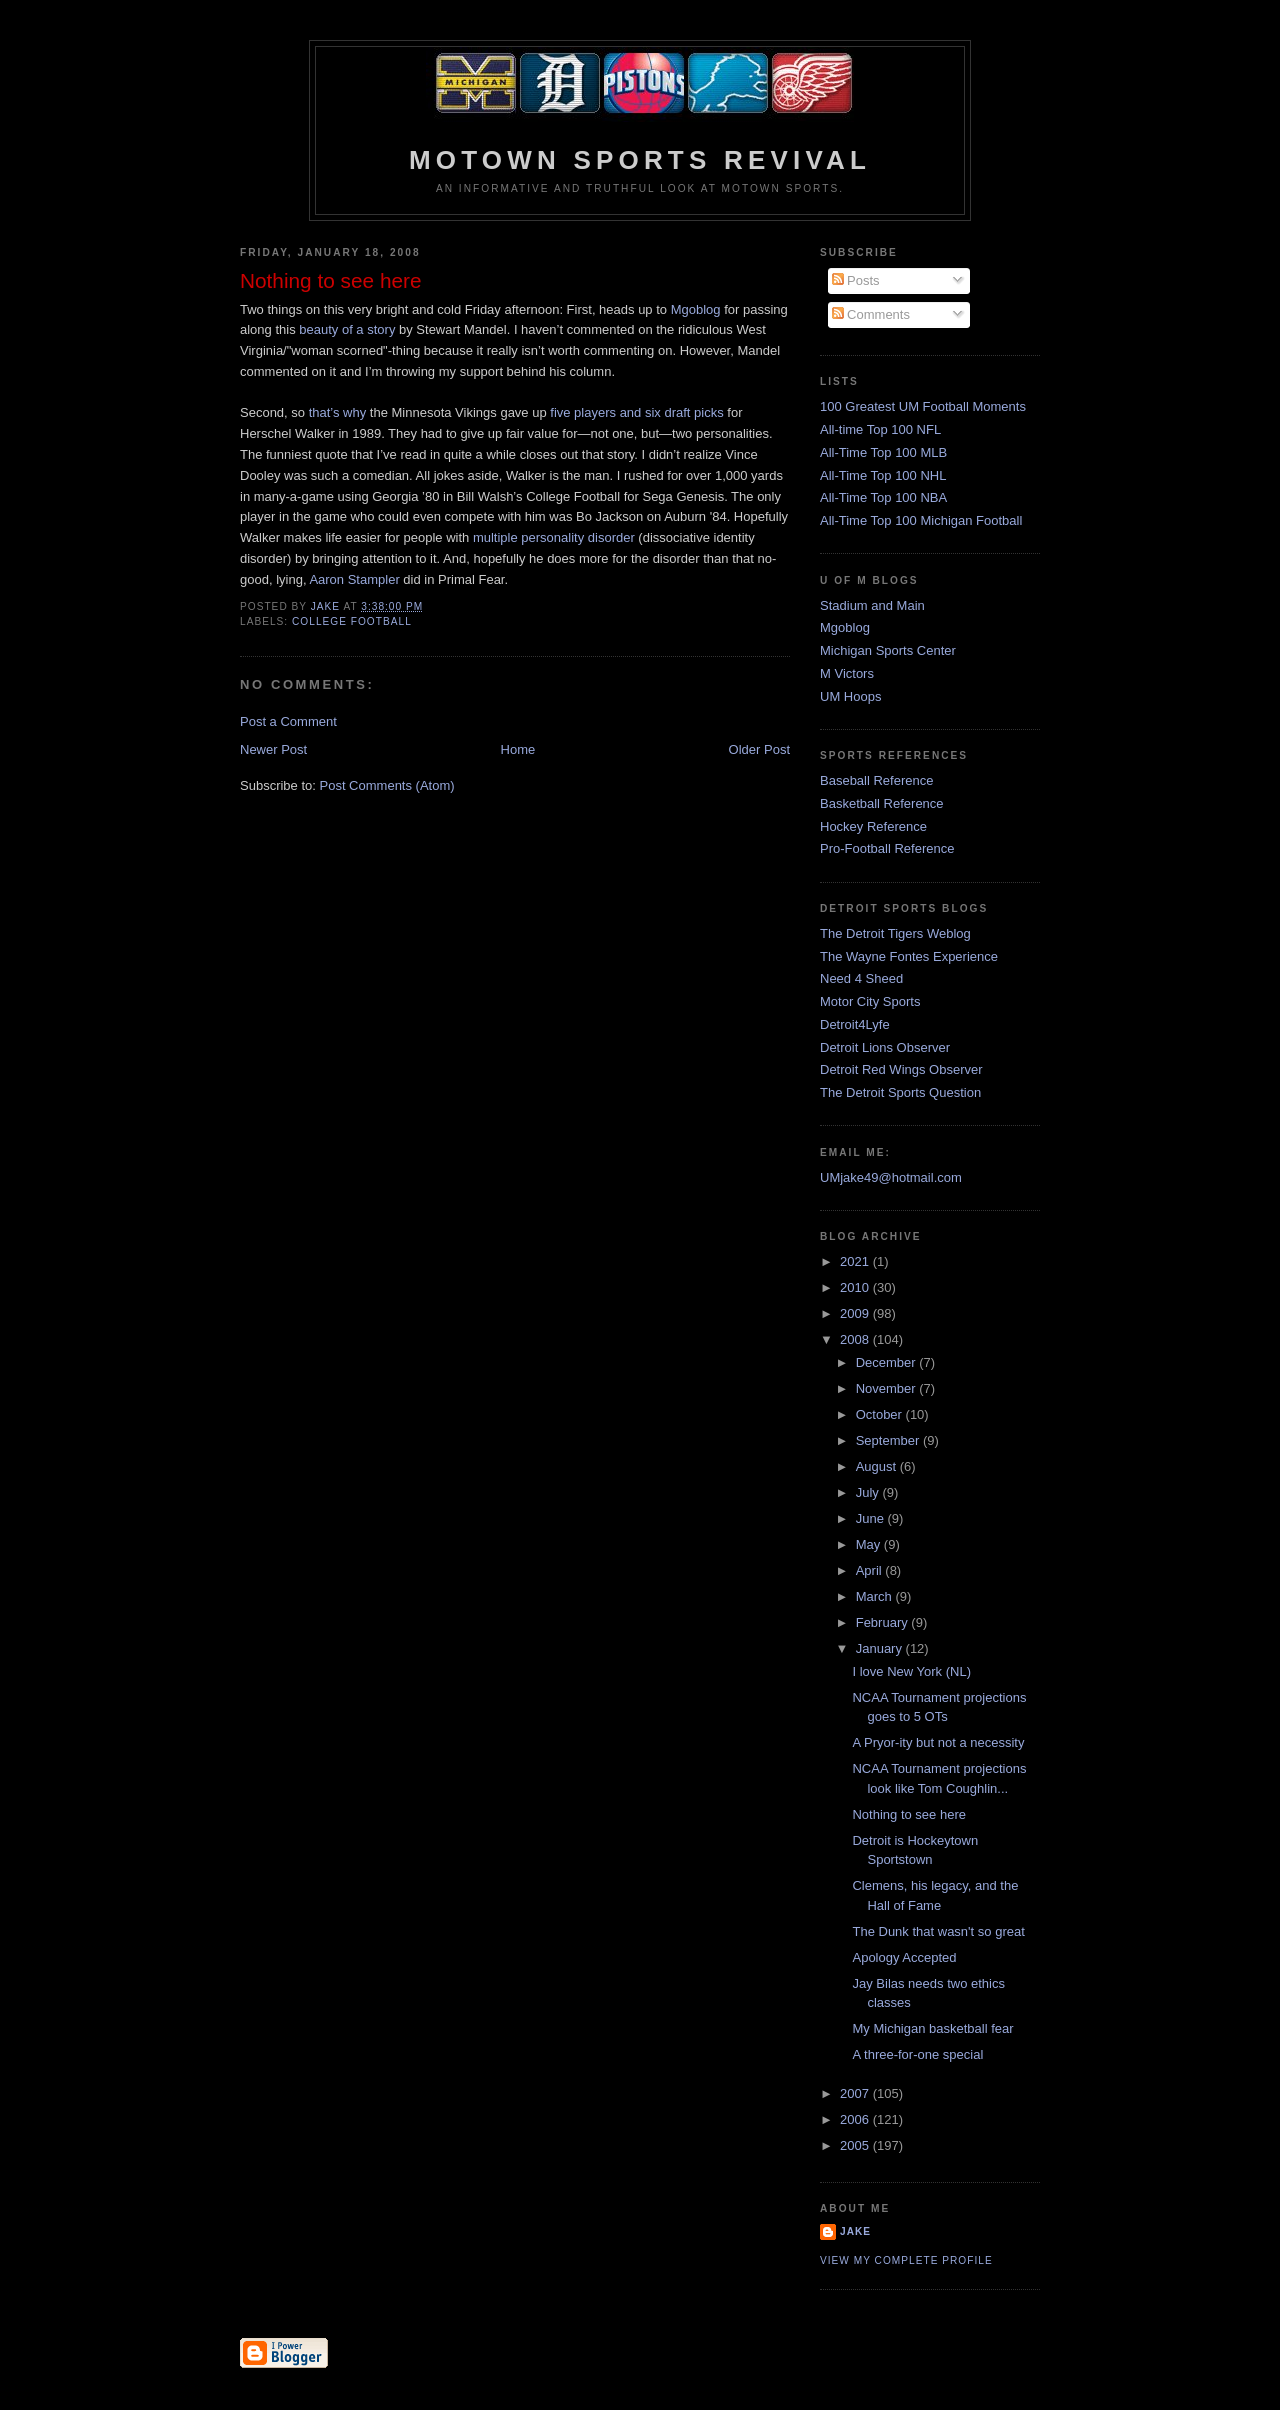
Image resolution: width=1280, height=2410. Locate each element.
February (884, 1622)
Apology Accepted (904, 1957)
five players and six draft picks (636, 412)
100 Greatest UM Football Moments (923, 406)
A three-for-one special (917, 2054)
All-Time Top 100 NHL (883, 475)
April (871, 1570)
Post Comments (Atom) (387, 785)
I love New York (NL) (911, 1671)
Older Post (759, 749)
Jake (855, 2231)
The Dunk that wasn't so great (938, 1931)
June (872, 1518)
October (881, 1414)
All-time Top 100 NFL (880, 429)
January (881, 1648)
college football (352, 621)
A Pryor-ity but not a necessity (938, 1742)
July (869, 1492)
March (876, 1596)
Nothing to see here (908, 1814)
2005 (856, 2145)
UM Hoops (850, 696)
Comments (871, 314)
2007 (856, 2093)
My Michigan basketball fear (932, 2028)
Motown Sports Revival (640, 160)
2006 (856, 2119)
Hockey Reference (873, 826)
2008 (856, 1339)
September (889, 1440)
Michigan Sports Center (888, 650)
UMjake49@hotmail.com (891, 1177)
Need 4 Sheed (861, 978)
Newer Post (273, 749)
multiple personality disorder (554, 537)
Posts (856, 280)
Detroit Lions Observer (885, 1047)
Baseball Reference (876, 780)
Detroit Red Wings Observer (901, 1069)
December (888, 1362)
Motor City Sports (870, 1001)
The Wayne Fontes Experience (909, 956)
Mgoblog (696, 309)
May (870, 1544)
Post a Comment (288, 721)
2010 (856, 1287)
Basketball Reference (882, 803)
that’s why (338, 412)
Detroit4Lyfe (855, 1024)
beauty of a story (347, 329)
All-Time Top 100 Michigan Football (921, 520)
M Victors (847, 673)
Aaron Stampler (354, 579)
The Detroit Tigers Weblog (895, 933)
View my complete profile (906, 2260)
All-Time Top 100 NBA (883, 497)
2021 (856, 1261)
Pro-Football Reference (887, 848)
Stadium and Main (872, 605)
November (888, 1388)
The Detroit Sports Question (900, 1092)
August (878, 1466)
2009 (856, 1313)
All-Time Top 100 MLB (883, 452)
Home (518, 749)
